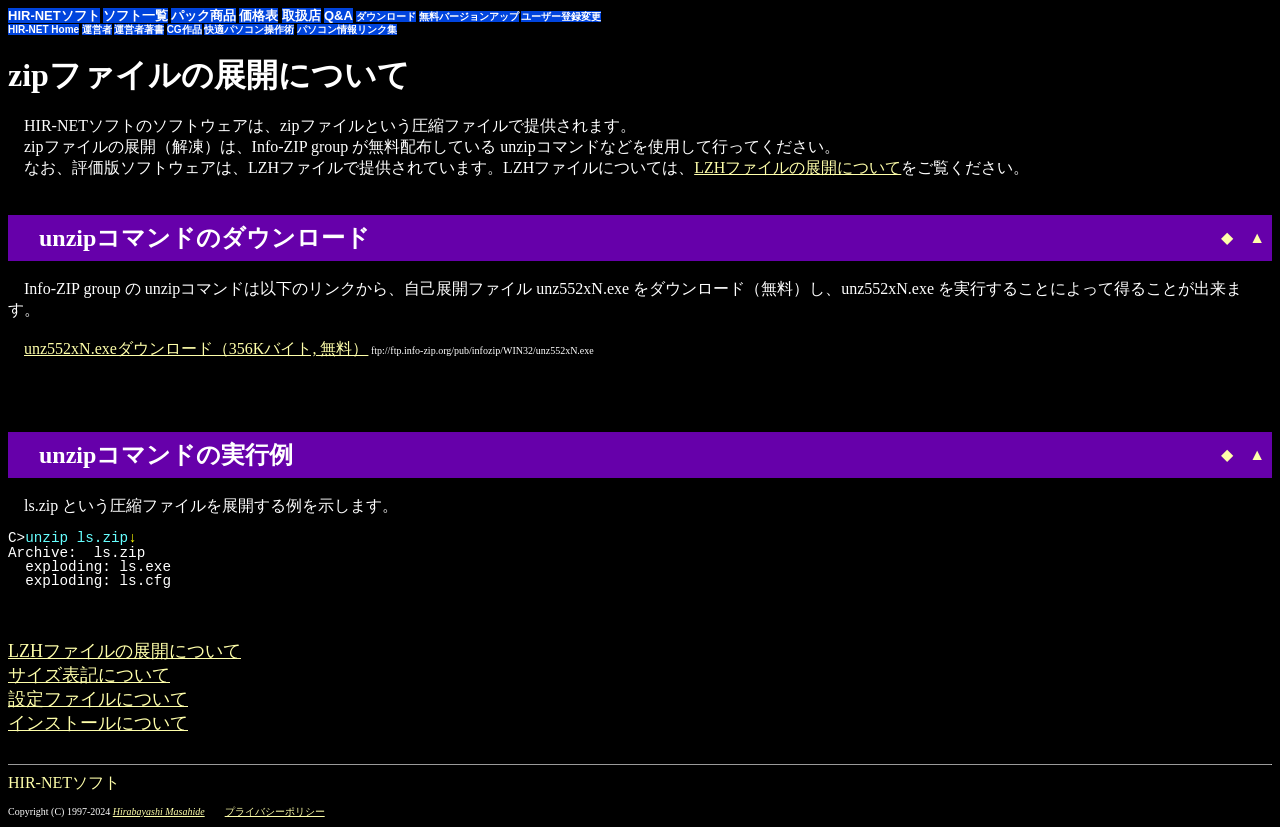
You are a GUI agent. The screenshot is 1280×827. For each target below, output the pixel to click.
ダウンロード (386, 16)
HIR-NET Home (43, 29)
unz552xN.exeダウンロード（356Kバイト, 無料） (196, 348)
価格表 (258, 15)
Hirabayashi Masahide (159, 811)
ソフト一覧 (135, 15)
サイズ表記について (89, 675)
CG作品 (184, 29)
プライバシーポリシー (275, 811)
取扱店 (301, 15)
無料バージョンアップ (469, 16)
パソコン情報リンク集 (347, 29)
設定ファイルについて (98, 699)
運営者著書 (139, 29)
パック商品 (203, 15)
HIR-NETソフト (54, 15)
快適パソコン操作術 (249, 29)
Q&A (338, 15)
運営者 (97, 29)
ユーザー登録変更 (561, 16)
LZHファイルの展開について (797, 167)
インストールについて (98, 723)
